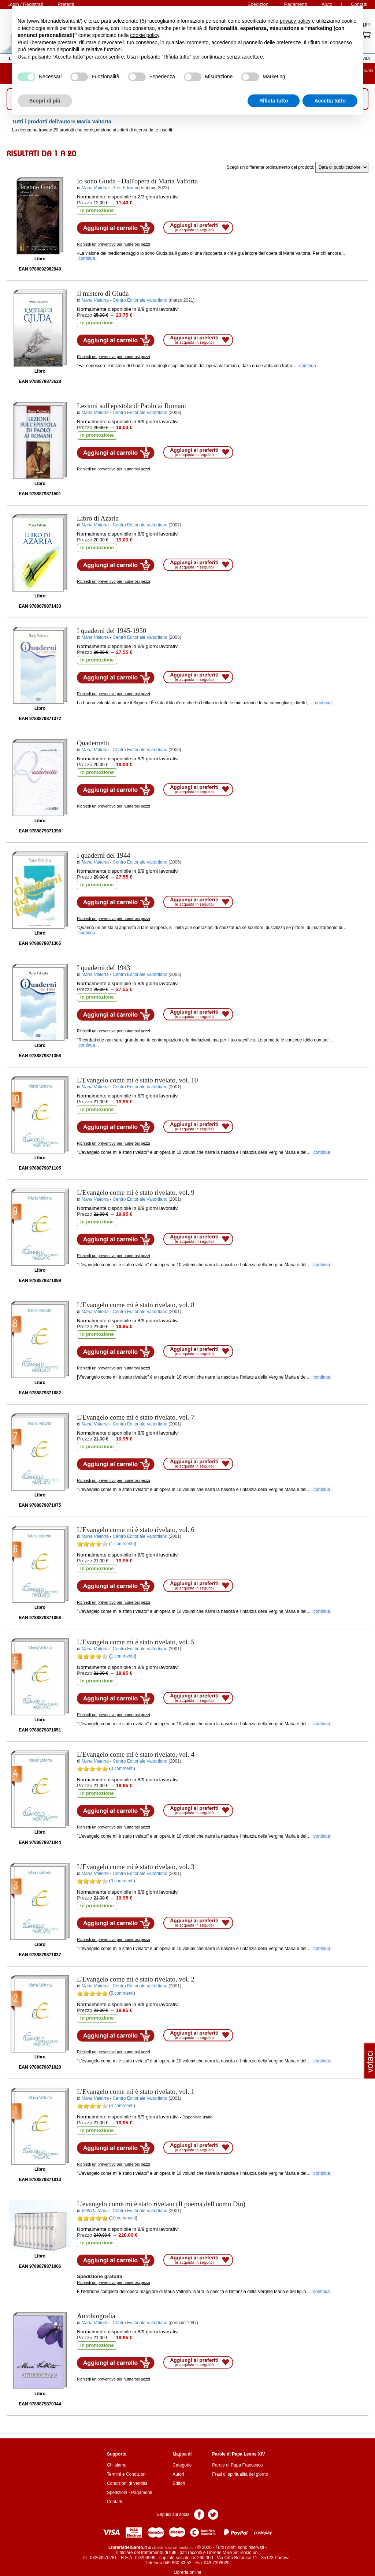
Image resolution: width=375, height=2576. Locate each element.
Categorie (182, 2465)
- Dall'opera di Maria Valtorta (137, 181)
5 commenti (122, 1993)
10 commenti (123, 2218)
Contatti (114, 2501)
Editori (178, 2483)
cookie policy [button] (144, 35)
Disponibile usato (197, 2117)
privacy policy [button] (295, 21)
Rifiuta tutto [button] (273, 101)
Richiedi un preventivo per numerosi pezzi (113, 244)
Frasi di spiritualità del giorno (240, 2474)
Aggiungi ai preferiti (198, 227)
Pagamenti (141, 2492)
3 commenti (122, 1768)
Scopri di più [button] (44, 101)
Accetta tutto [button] (330, 101)
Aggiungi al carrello (116, 228)
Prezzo (84, 202)
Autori (178, 2474)
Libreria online (187, 2572)
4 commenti (122, 2105)
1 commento (123, 1543)
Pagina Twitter (213, 2514)
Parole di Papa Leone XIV (238, 2454)
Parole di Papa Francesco (237, 2465)
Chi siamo (116, 2465)
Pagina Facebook (199, 2514)
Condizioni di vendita (127, 2483)
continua (86, 258)
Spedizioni (117, 2492)
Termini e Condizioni (126, 2474)
